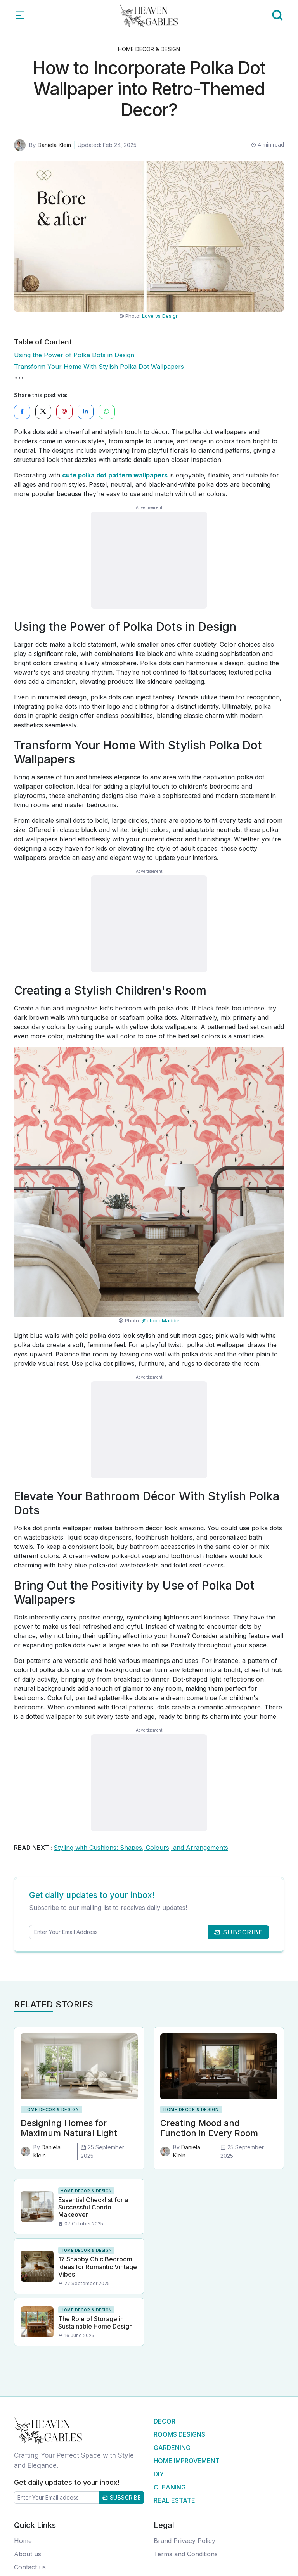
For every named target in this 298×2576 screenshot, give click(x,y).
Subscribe (121, 2497)
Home (23, 2541)
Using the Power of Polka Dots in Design (74, 355)
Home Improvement (187, 2461)
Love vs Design (160, 316)
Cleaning (170, 2487)
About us (27, 2554)
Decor (164, 2421)
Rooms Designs (179, 2435)
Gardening (172, 2448)
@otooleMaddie (161, 1321)
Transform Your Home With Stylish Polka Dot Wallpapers (99, 366)
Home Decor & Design (149, 49)
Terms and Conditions (186, 2554)
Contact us (30, 2567)
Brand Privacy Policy (184, 2541)
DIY (159, 2474)
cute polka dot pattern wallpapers (115, 475)
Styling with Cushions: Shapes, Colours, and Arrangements (141, 1847)
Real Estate (174, 2501)
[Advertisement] (149, 560)
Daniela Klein (54, 145)
